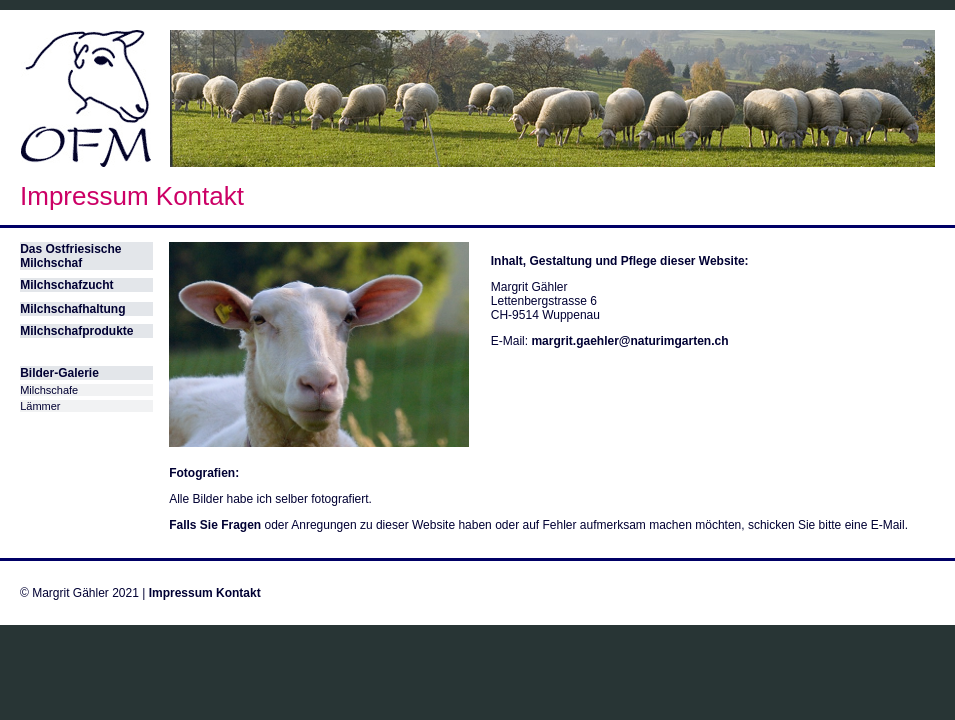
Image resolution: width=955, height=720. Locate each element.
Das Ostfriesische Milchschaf (70, 256)
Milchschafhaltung (72, 309)
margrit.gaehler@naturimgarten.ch (629, 341)
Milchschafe (49, 390)
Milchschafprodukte (76, 331)
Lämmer (40, 406)
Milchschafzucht (66, 285)
